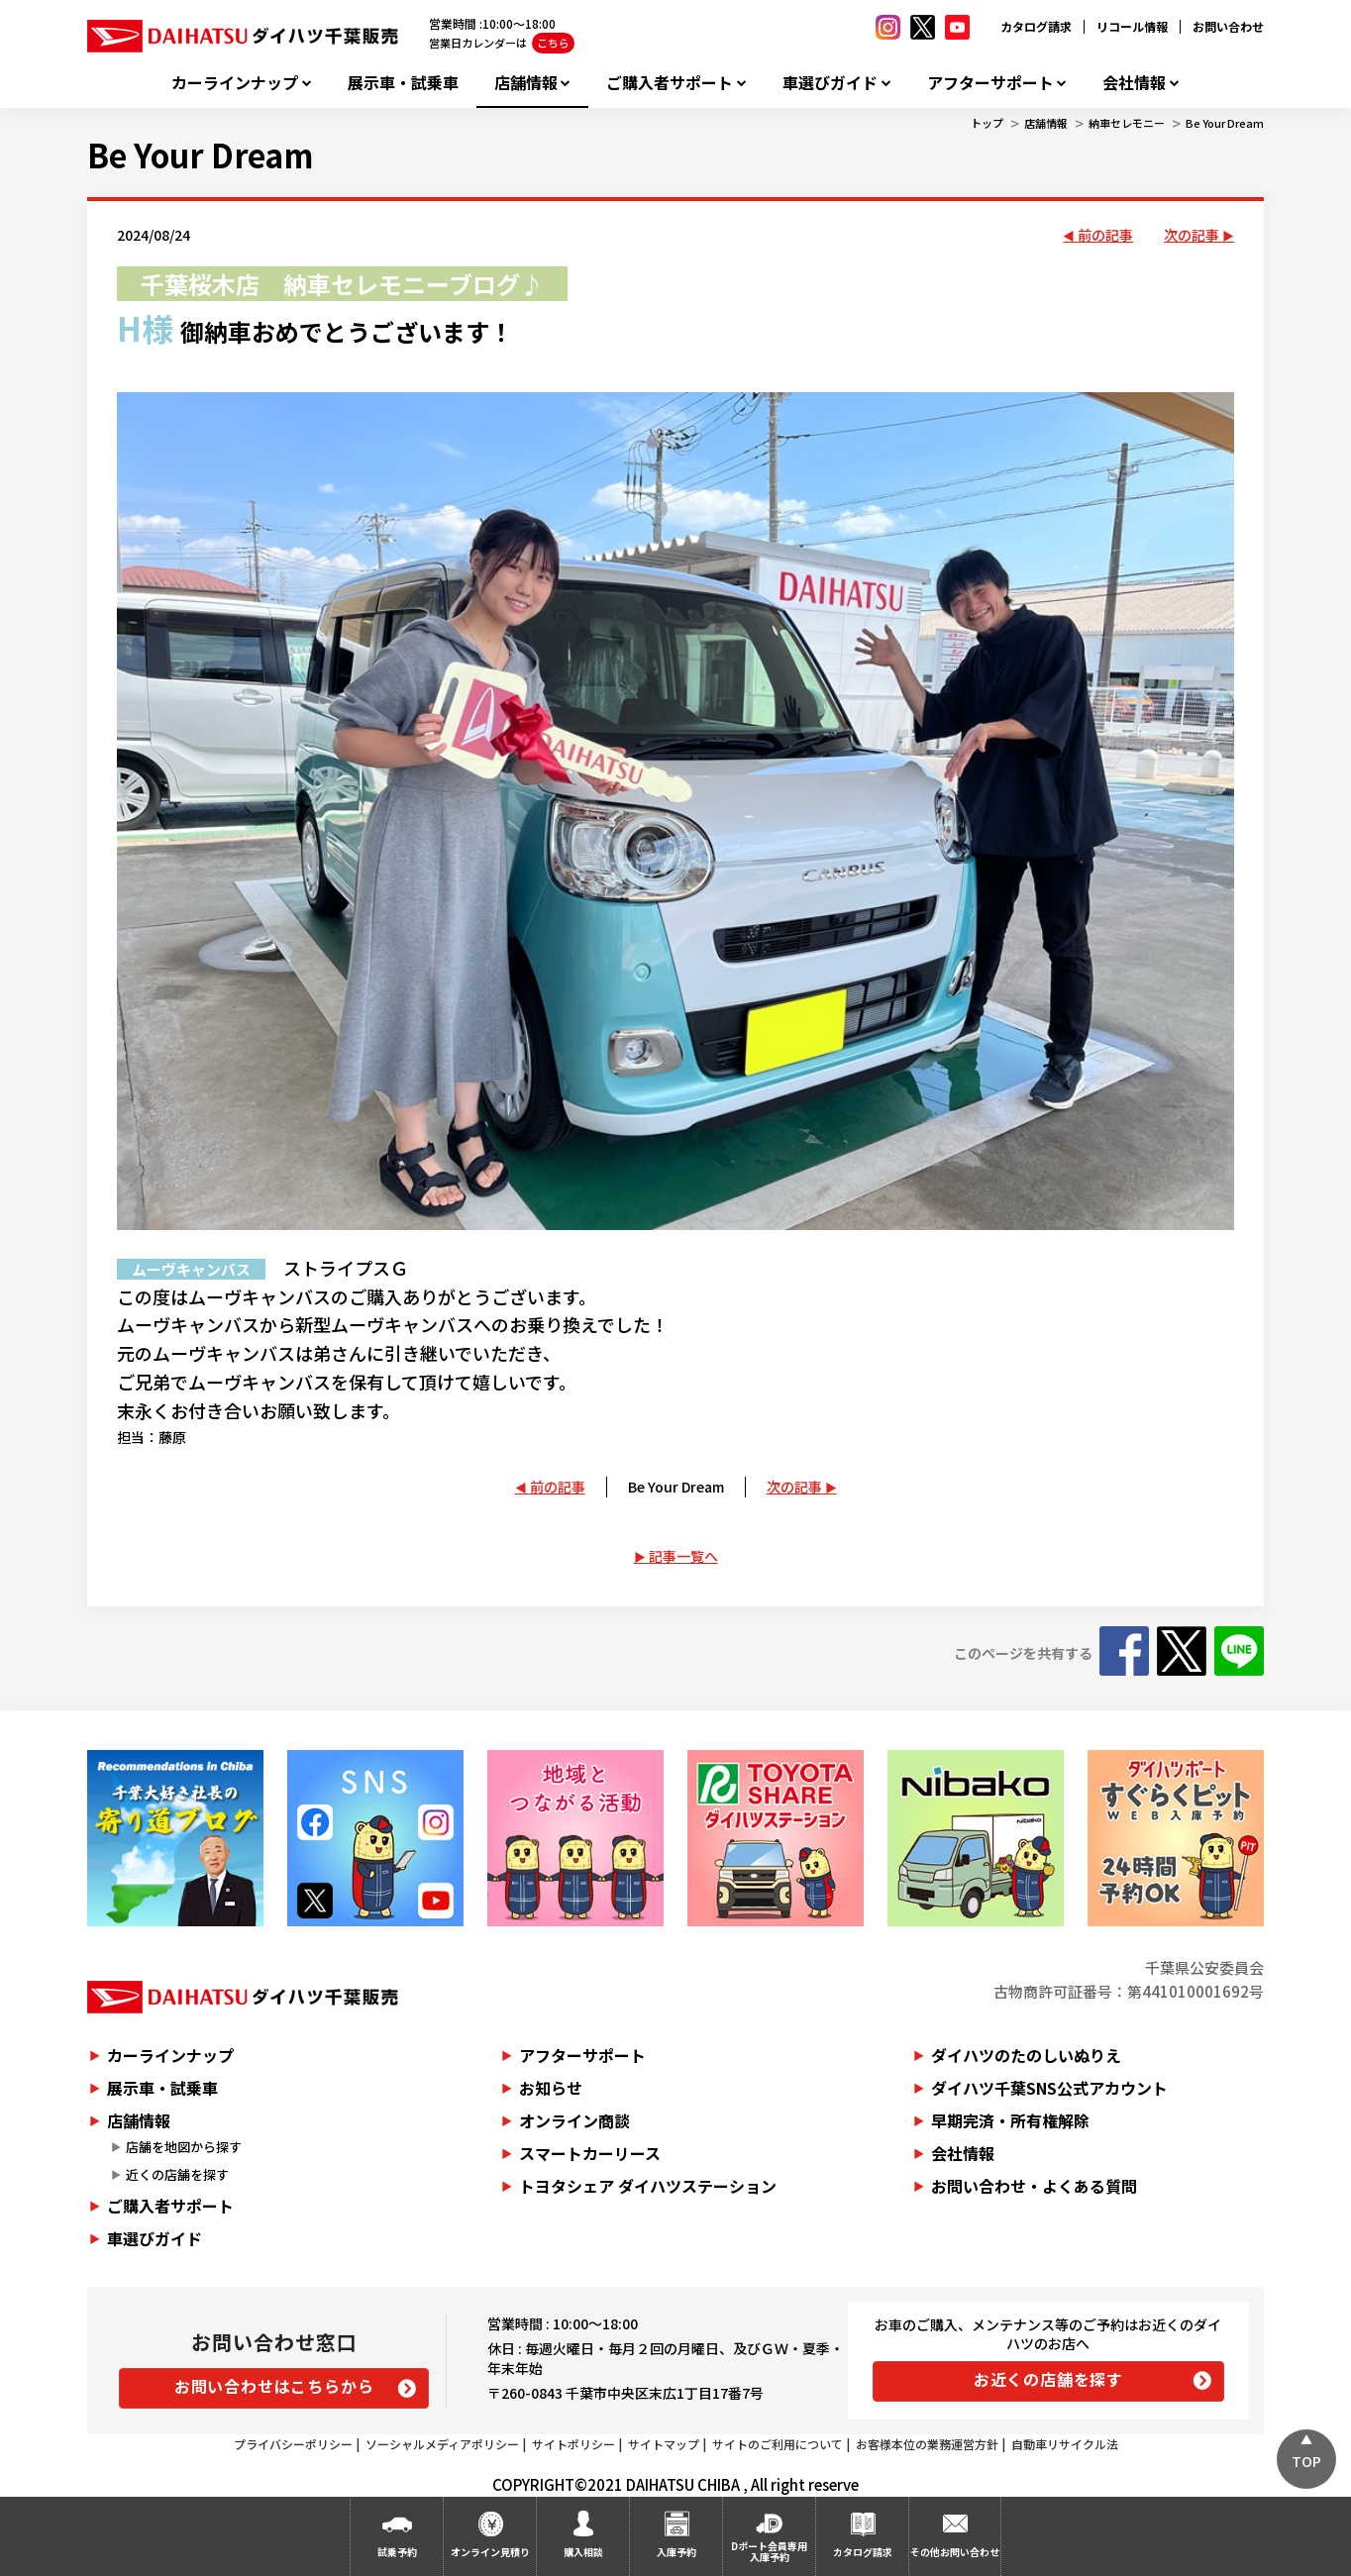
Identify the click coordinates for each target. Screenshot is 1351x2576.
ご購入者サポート (669, 82)
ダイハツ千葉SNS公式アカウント (1049, 2088)
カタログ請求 (1036, 26)
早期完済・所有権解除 (1010, 2120)
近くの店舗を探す (177, 2174)
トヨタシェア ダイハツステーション (648, 2186)
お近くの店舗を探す (1048, 2379)
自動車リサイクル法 (1064, 2443)
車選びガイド (830, 82)
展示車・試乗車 (403, 82)
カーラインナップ (234, 82)
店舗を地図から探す (184, 2146)
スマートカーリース (590, 2153)
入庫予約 (676, 2551)
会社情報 (1134, 82)
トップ (987, 123)
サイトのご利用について (777, 2443)
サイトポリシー (573, 2443)
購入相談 (583, 2551)
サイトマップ (663, 2443)
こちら (553, 43)
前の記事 (1105, 235)
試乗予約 (397, 2551)
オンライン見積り (490, 2551)
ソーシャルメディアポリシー (442, 2443)
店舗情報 (526, 82)
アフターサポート (990, 82)
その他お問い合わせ (954, 2551)
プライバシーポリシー (293, 2443)
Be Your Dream (1225, 123)
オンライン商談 (574, 2120)
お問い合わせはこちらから (274, 2386)
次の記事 (1191, 235)
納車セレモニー (1127, 123)
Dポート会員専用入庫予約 (769, 2551)
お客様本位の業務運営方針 (927, 2443)
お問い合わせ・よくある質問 (1034, 2186)
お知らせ (550, 2088)
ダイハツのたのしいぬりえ (1026, 2055)
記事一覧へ (683, 1556)
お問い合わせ (1228, 26)
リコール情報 (1132, 26)
